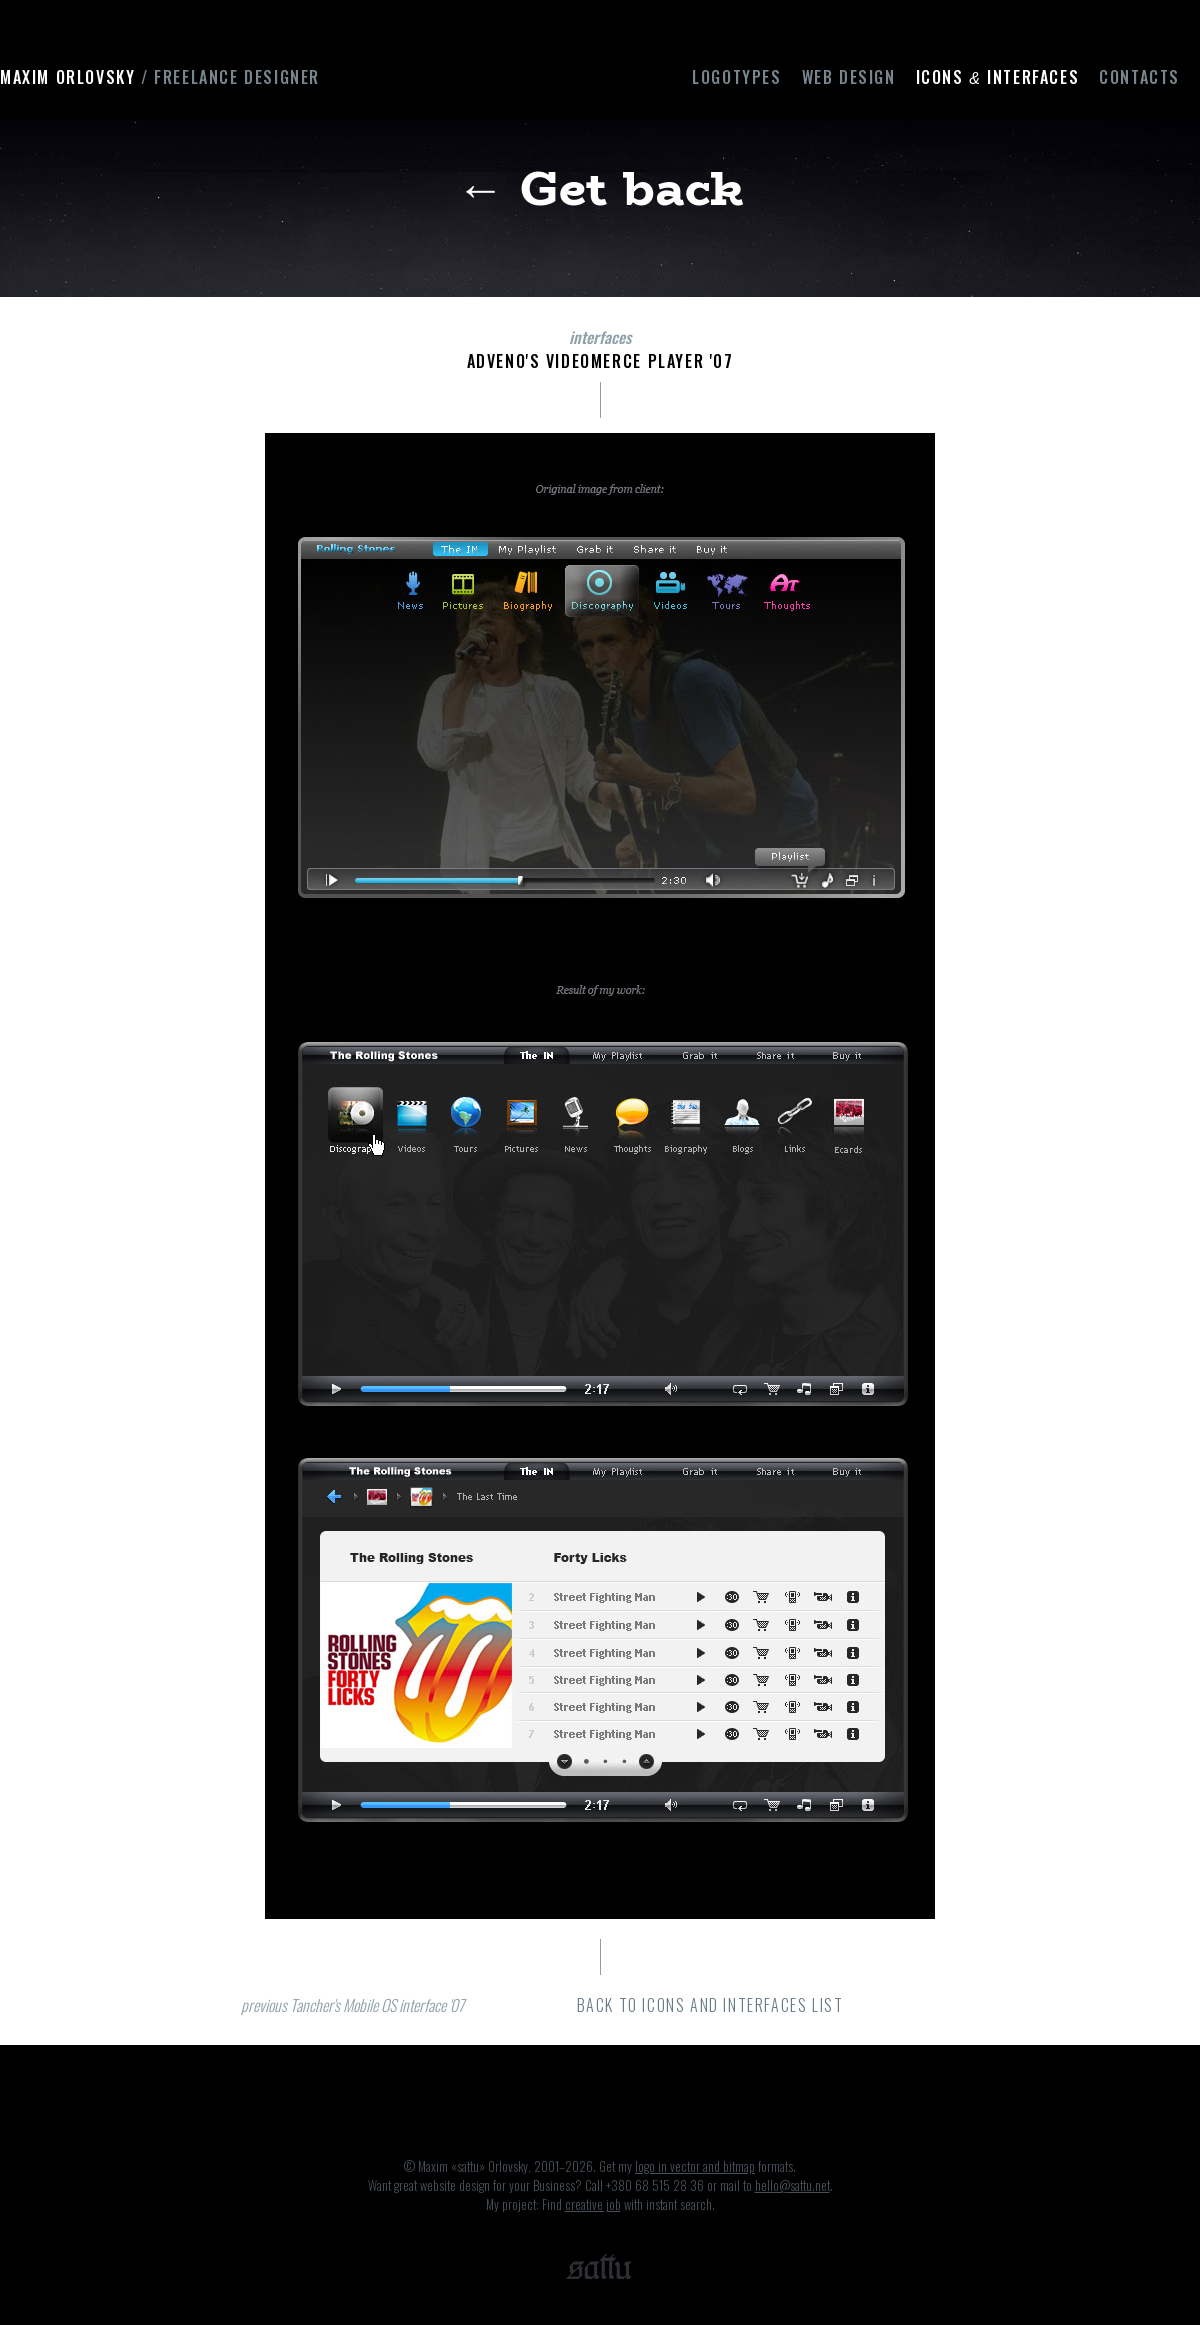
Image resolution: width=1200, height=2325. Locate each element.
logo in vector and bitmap (695, 2166)
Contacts (1139, 77)
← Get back (600, 187)
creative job (593, 2204)
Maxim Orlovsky (160, 77)
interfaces (600, 337)
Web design (849, 77)
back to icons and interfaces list (710, 2005)
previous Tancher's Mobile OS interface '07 (352, 2005)
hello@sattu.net (792, 2185)
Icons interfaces (998, 77)
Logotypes (736, 77)
